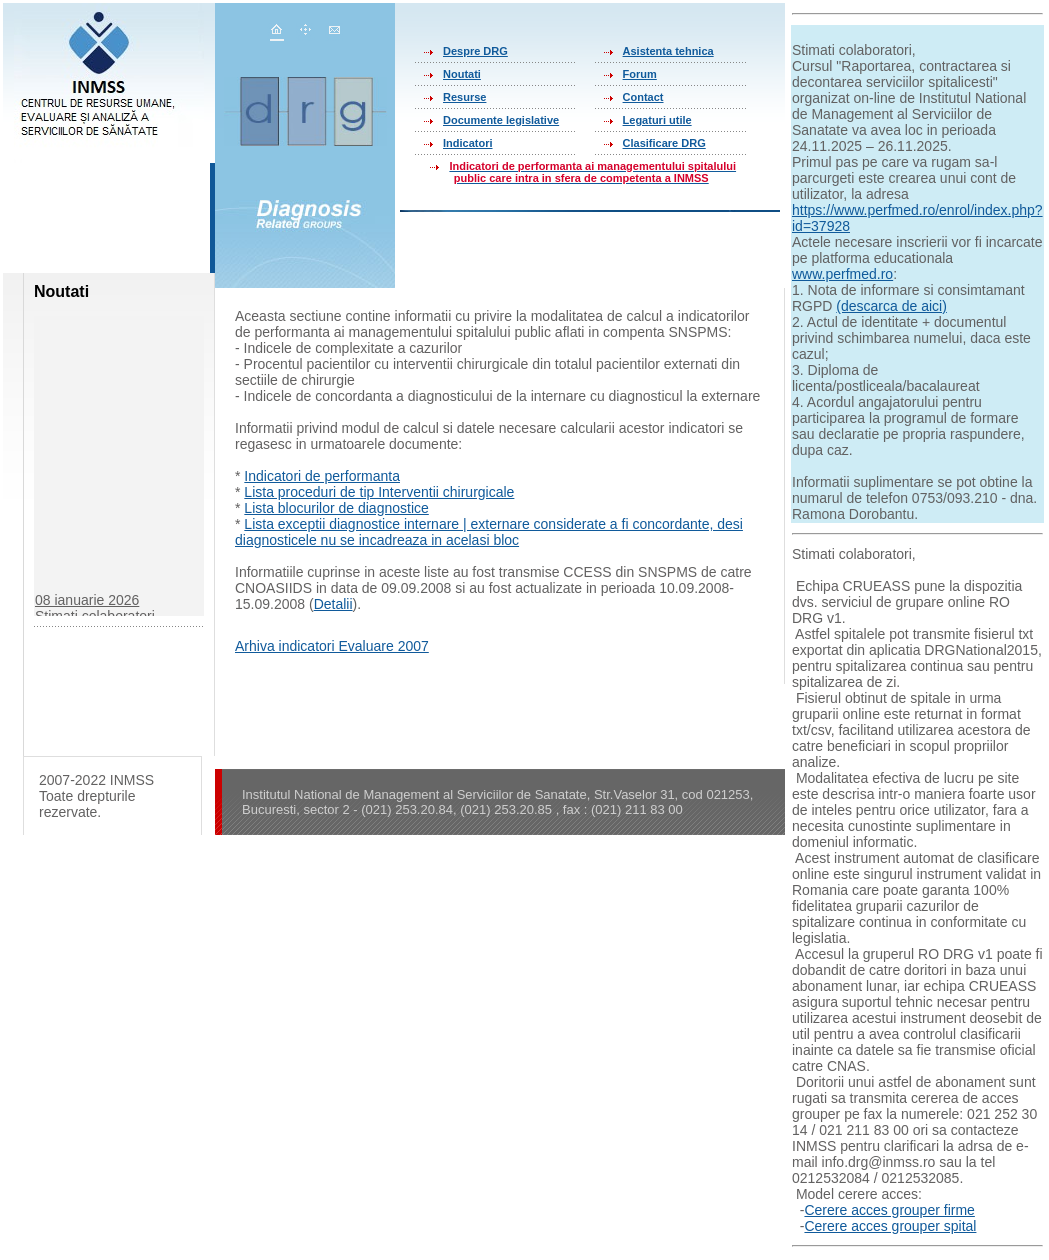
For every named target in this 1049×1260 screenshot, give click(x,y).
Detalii (333, 604)
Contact (643, 97)
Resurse (464, 97)
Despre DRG (475, 51)
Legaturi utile (657, 120)
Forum (640, 74)
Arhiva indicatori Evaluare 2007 (332, 646)
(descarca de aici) (891, 306)
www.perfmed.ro (842, 274)
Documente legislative (501, 120)
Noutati (462, 74)
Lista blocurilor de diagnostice (336, 508)
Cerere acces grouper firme (889, 1210)
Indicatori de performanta (322, 476)
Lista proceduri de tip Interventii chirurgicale (379, 492)
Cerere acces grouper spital (890, 1226)
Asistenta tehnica (668, 51)
